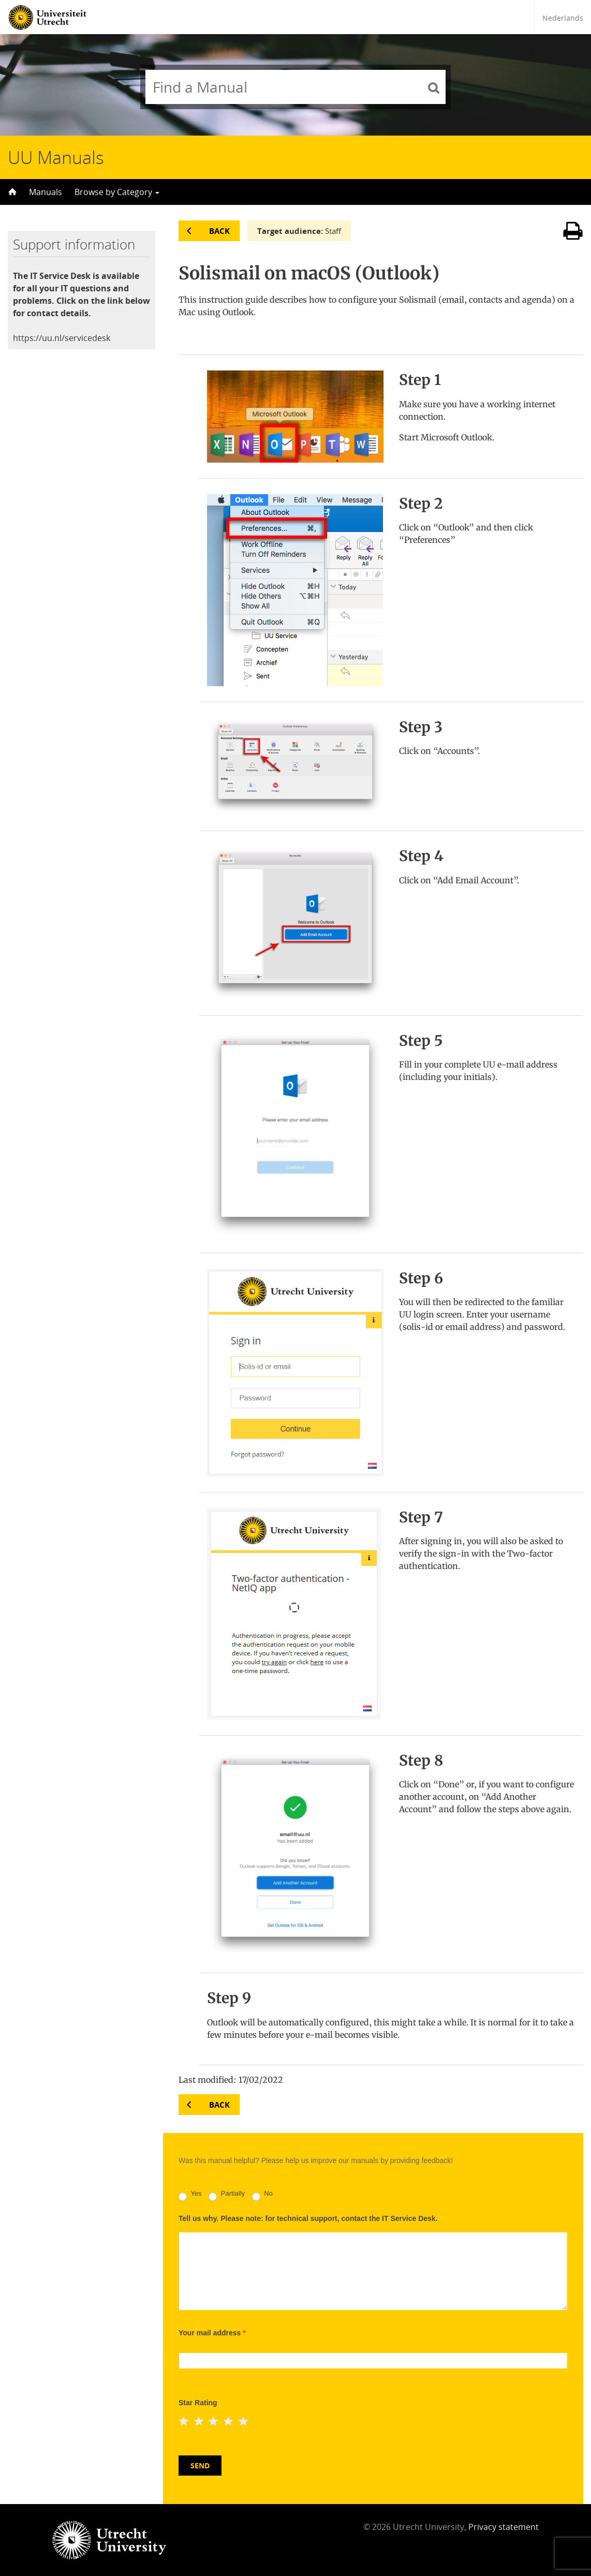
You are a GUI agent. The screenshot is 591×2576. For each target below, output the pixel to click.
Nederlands (562, 18)
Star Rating (198, 2403)
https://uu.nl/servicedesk (61, 338)
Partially (227, 2195)
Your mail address (212, 2333)
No (262, 2195)
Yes (190, 2195)
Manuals (45, 192)
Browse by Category (117, 192)
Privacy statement (503, 2527)
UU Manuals (56, 157)
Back (219, 231)
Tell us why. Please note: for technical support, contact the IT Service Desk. (308, 2218)
